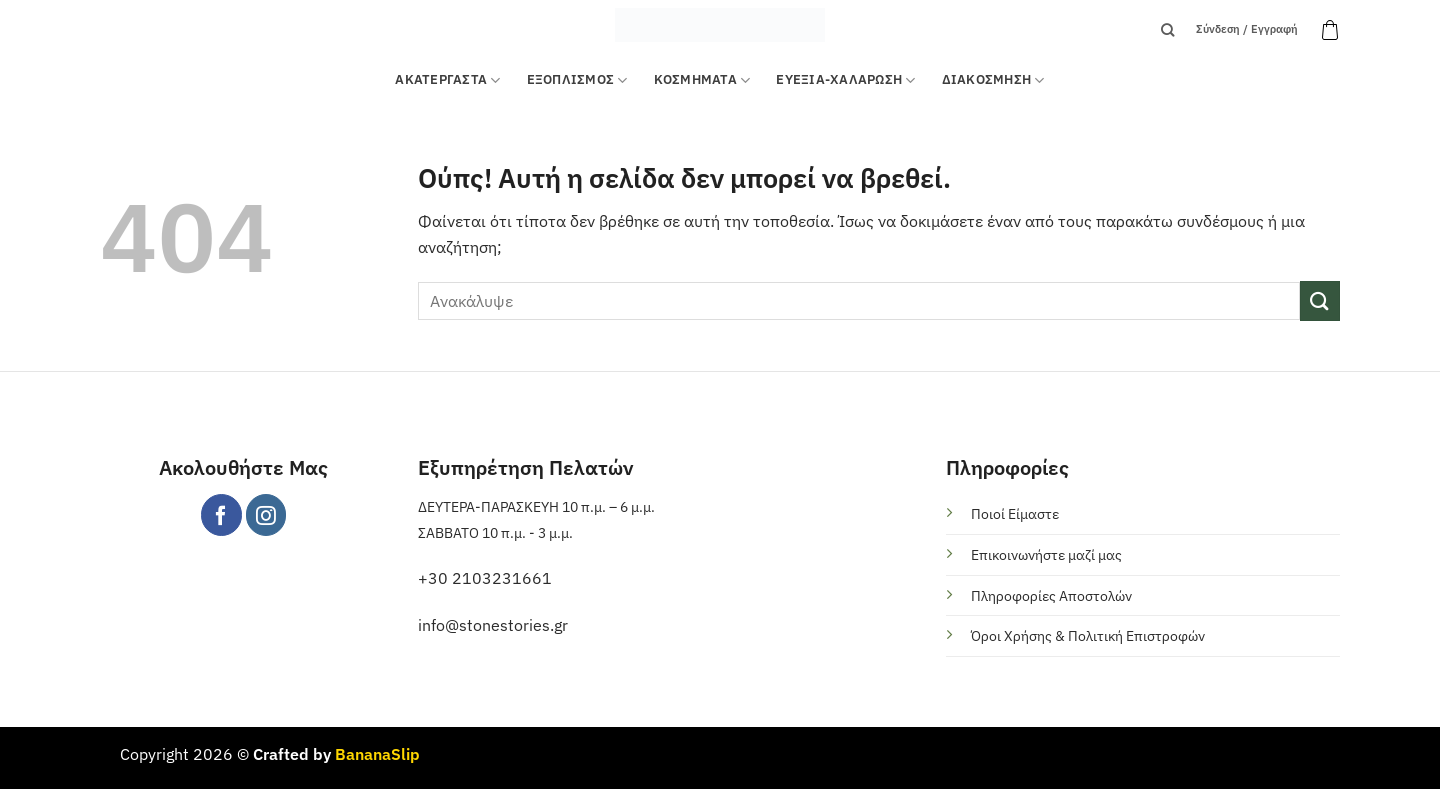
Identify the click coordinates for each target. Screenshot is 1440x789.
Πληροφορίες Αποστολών (1051, 595)
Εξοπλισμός (577, 80)
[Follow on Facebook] (221, 514)
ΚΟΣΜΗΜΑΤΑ (702, 80)
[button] (1330, 30)
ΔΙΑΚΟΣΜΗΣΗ (993, 80)
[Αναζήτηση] (1167, 30)
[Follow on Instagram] (266, 514)
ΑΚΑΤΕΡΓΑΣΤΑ (447, 80)
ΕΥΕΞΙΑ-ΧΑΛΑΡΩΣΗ (845, 80)
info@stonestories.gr (493, 625)
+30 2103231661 (485, 578)
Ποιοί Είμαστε (1015, 513)
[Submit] (1320, 300)
